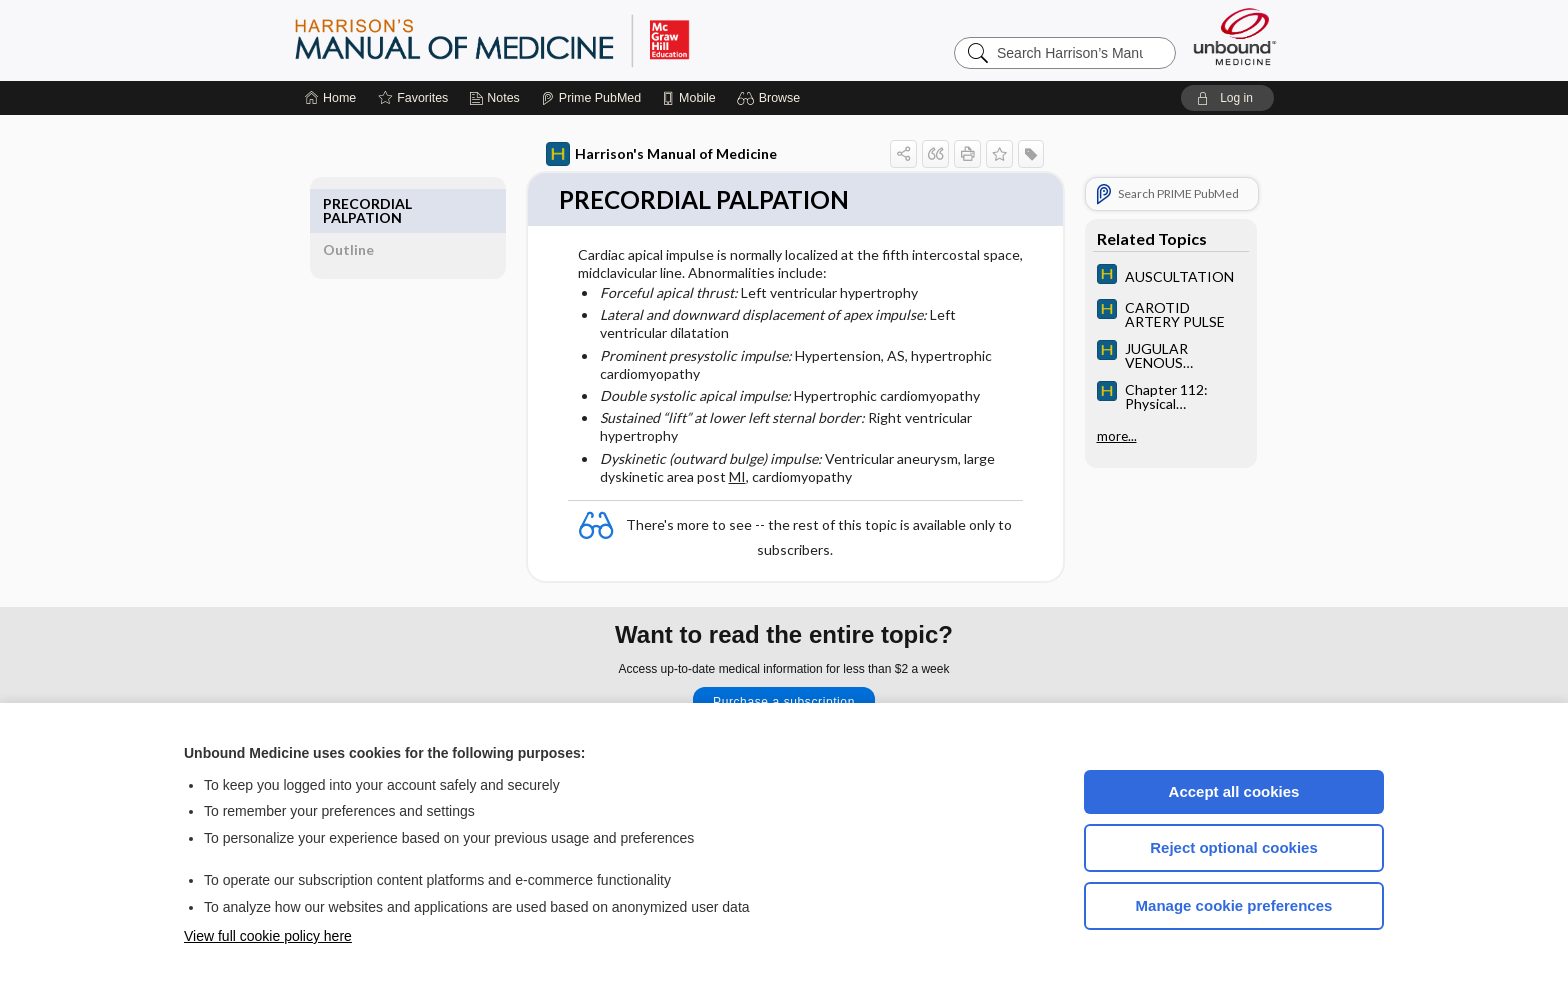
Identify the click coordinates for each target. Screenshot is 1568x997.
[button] (771, 98)
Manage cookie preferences (1234, 905)
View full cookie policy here (268, 936)
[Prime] (591, 98)
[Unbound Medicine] (1235, 36)
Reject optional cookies (1234, 847)
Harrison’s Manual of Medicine (544, 40)
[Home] (330, 98)
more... (1094, 435)
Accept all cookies (1234, 791)
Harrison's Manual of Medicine (638, 154)
